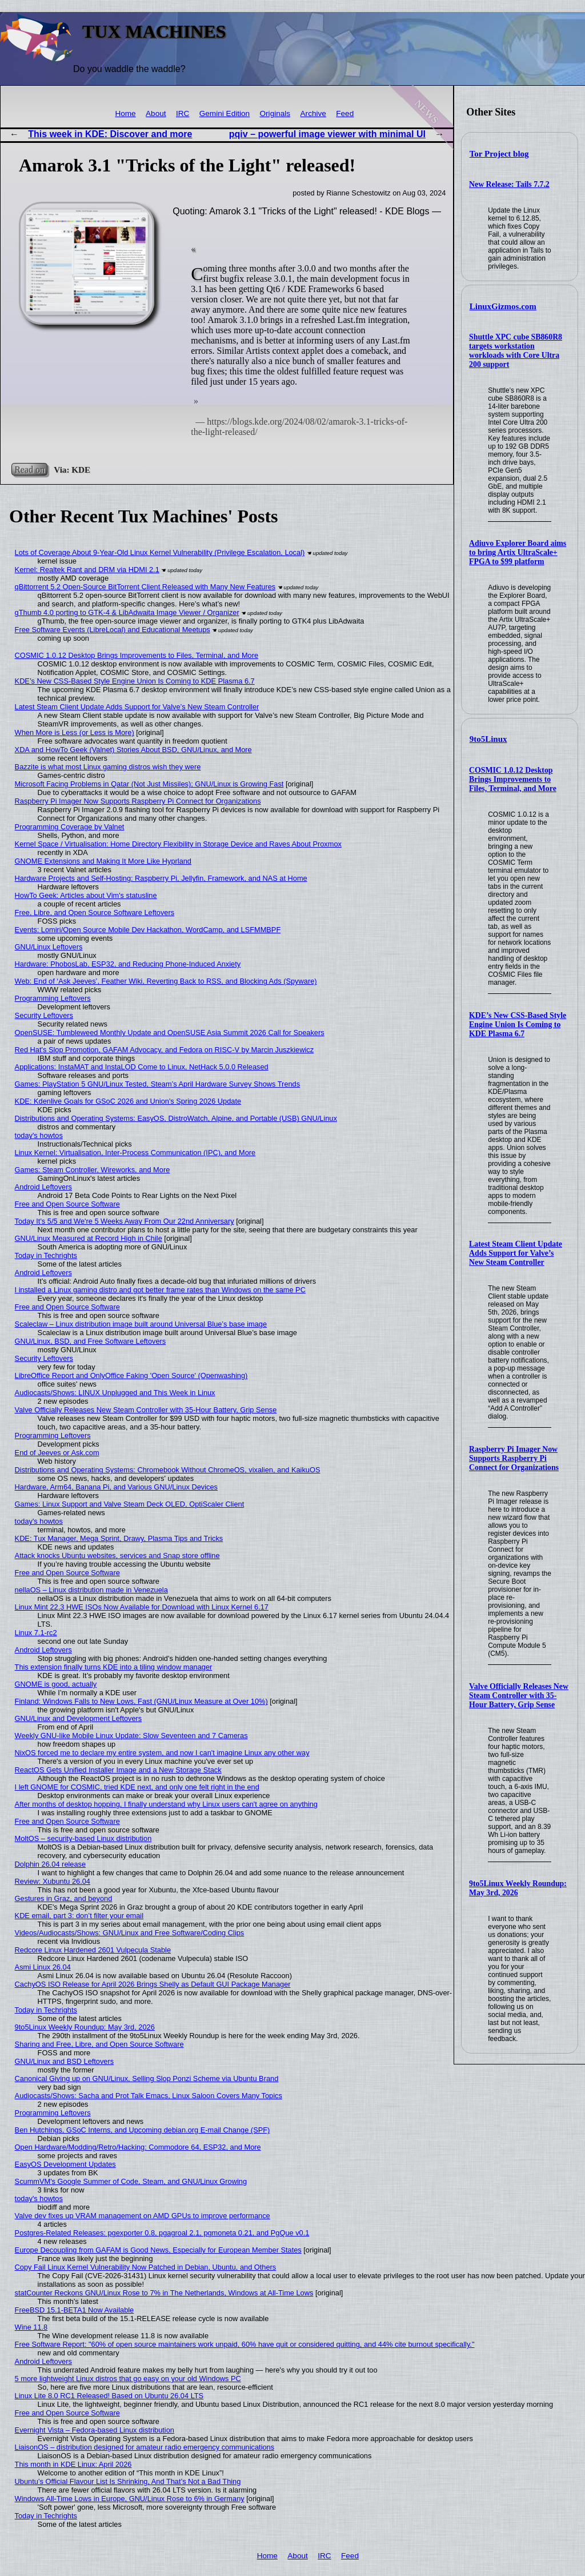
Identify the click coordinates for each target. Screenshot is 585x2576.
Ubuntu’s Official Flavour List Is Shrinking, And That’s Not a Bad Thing (128, 2481)
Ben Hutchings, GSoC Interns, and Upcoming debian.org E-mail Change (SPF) (142, 2130)
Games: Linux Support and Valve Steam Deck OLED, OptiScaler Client (130, 1504)
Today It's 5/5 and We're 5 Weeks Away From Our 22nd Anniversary (124, 1221)
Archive (313, 113)
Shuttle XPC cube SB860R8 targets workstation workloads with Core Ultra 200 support (515, 351)
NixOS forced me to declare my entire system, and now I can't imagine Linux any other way (162, 1752)
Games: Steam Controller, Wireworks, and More (92, 1169)
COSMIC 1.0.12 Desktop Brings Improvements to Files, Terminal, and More (512, 779)
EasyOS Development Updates (65, 2164)
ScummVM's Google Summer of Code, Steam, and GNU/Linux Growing (131, 2181)
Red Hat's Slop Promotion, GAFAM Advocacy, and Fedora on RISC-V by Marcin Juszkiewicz (164, 1049)
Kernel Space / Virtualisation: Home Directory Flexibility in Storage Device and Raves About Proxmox (178, 844)
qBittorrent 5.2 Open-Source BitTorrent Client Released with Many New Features (145, 586)
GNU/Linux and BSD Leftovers (64, 2061)
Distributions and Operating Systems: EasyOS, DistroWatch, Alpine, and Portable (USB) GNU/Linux (176, 1118)
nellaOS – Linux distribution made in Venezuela (91, 1589)
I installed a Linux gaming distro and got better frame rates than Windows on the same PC (160, 1289)
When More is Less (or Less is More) (74, 732)
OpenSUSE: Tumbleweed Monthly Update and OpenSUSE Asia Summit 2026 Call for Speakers (169, 1032)
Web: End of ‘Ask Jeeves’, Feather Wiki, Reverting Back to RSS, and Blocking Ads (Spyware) (166, 981)
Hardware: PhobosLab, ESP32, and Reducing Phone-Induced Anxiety (128, 964)
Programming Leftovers (53, 998)
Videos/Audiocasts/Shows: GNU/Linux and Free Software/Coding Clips (130, 1932)
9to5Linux (488, 739)
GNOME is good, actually (56, 1684)
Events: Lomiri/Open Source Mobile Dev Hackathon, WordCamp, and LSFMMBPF (148, 929)
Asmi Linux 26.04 (43, 1967)
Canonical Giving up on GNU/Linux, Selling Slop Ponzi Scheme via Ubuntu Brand (147, 2078)
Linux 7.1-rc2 (36, 1632)
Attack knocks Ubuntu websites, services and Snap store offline (117, 1555)
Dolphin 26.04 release (50, 1864)
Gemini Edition (224, 113)
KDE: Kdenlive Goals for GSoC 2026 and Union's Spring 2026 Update (128, 1101)
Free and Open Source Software (67, 1204)
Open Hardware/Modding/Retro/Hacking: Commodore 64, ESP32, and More (138, 2147)
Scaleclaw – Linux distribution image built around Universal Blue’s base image (141, 1324)
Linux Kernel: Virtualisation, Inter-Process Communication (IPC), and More (135, 1152)
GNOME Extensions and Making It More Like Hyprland (103, 861)
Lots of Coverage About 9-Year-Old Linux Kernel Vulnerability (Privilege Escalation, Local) (160, 552)
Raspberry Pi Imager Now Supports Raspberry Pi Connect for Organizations (514, 1458)
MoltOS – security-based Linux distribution (83, 1838)
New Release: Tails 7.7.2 (509, 184)
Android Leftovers (43, 1187)
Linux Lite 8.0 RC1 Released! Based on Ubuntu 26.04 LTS (109, 2395)
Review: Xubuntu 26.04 (52, 1881)
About (156, 113)
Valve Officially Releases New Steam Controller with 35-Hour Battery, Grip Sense (518, 1695)
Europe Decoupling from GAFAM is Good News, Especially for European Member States (158, 2250)
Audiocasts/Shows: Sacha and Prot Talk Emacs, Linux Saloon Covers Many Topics (148, 2095)
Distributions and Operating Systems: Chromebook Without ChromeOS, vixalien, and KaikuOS (167, 1469)
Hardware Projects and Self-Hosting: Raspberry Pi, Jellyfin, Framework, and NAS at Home (161, 878)
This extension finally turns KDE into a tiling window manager (114, 1667)
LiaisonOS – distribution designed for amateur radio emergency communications (145, 2447)
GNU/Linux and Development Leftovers (78, 1718)
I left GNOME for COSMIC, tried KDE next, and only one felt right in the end (137, 1787)
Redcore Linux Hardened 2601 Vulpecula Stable (93, 1950)
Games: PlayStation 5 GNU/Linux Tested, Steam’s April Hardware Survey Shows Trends (157, 1084)
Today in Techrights (46, 1255)
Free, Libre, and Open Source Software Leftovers (95, 912)
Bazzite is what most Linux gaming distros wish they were (108, 766)
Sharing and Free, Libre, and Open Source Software (99, 2044)
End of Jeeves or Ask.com (57, 1452)
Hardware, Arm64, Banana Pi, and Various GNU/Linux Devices (116, 1487)
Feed (345, 113)
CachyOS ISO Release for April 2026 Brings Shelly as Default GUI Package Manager (153, 1984)
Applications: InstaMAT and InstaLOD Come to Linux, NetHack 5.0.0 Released (142, 1067)
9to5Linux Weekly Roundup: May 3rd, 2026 (518, 1888)
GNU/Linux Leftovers (49, 946)
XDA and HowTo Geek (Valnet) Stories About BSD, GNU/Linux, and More (133, 749)
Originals (275, 113)
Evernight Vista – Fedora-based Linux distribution (94, 2430)
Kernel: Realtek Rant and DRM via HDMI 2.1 (87, 569)
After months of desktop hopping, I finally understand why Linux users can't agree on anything (166, 1804)
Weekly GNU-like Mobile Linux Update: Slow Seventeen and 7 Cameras (131, 1735)
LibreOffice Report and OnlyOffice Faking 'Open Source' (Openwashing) (131, 1375)
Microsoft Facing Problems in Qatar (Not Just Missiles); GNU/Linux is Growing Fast (149, 784)
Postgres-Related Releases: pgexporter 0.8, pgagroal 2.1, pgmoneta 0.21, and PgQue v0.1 (162, 2232)
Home (125, 113)
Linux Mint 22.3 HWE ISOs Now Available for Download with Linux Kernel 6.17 (142, 1607)
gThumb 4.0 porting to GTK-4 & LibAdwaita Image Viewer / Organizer (127, 612)
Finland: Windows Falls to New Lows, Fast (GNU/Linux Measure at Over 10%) (141, 1701)
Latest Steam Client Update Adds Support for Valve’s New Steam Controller (515, 1253)
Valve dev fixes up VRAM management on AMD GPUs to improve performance (142, 2215)
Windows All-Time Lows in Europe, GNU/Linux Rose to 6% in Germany (130, 2498)
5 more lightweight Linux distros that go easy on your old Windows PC (128, 2378)
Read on (29, 469)
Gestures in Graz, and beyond (64, 1898)
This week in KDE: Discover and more (110, 134)
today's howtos (39, 1135)
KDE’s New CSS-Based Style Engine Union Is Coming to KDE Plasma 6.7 (517, 1024)
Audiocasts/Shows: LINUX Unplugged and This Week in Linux (115, 1392)
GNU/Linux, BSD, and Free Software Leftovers (90, 1341)
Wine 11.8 (31, 2327)
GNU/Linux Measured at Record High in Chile (88, 1238)
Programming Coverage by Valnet (70, 826)
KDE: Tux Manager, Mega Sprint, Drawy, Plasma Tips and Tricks (119, 1538)
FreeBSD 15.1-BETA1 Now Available (74, 2310)
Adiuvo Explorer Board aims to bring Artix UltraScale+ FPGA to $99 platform (517, 552)
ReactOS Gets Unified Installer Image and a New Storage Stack (118, 1770)
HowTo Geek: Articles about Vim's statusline (86, 895)
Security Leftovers (44, 1015)
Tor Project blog (499, 153)
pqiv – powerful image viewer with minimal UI (327, 134)
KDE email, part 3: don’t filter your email (79, 1915)
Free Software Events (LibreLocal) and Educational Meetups (112, 629)
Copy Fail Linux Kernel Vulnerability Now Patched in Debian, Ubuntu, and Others (146, 2267)
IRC (182, 113)
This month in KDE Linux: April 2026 (73, 2464)
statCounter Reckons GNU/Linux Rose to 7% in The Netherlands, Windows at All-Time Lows (164, 2293)
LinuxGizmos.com (503, 306)
